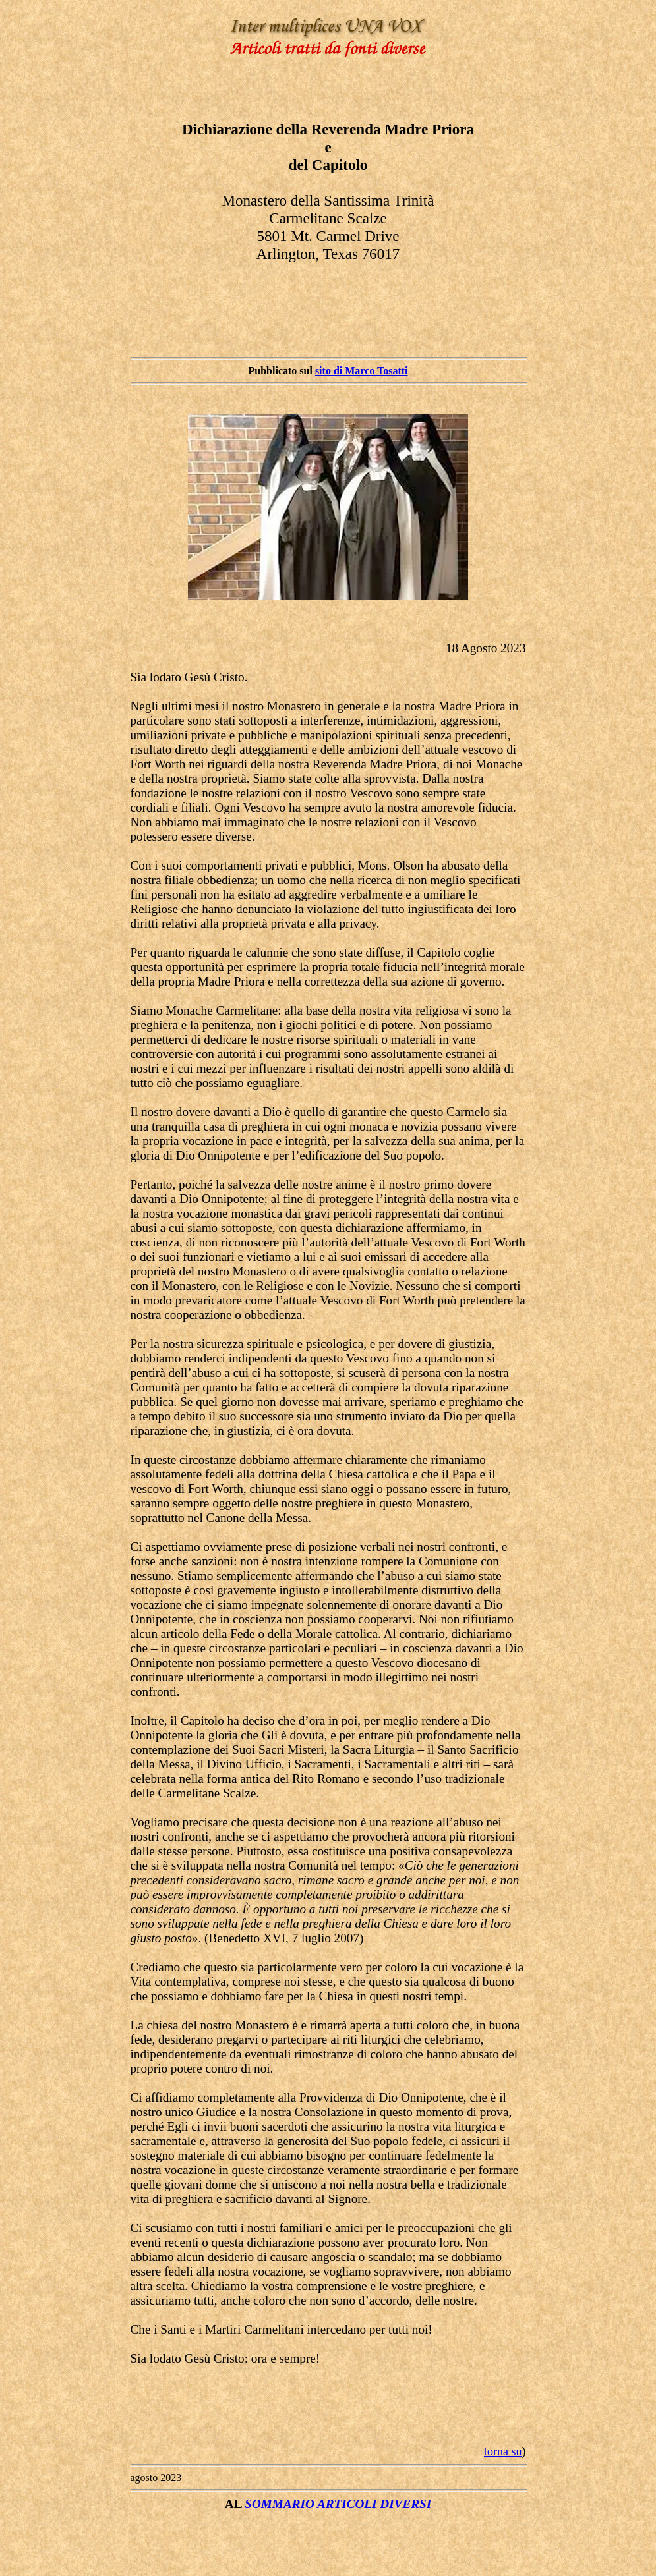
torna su (503, 2451)
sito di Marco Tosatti (361, 370)
